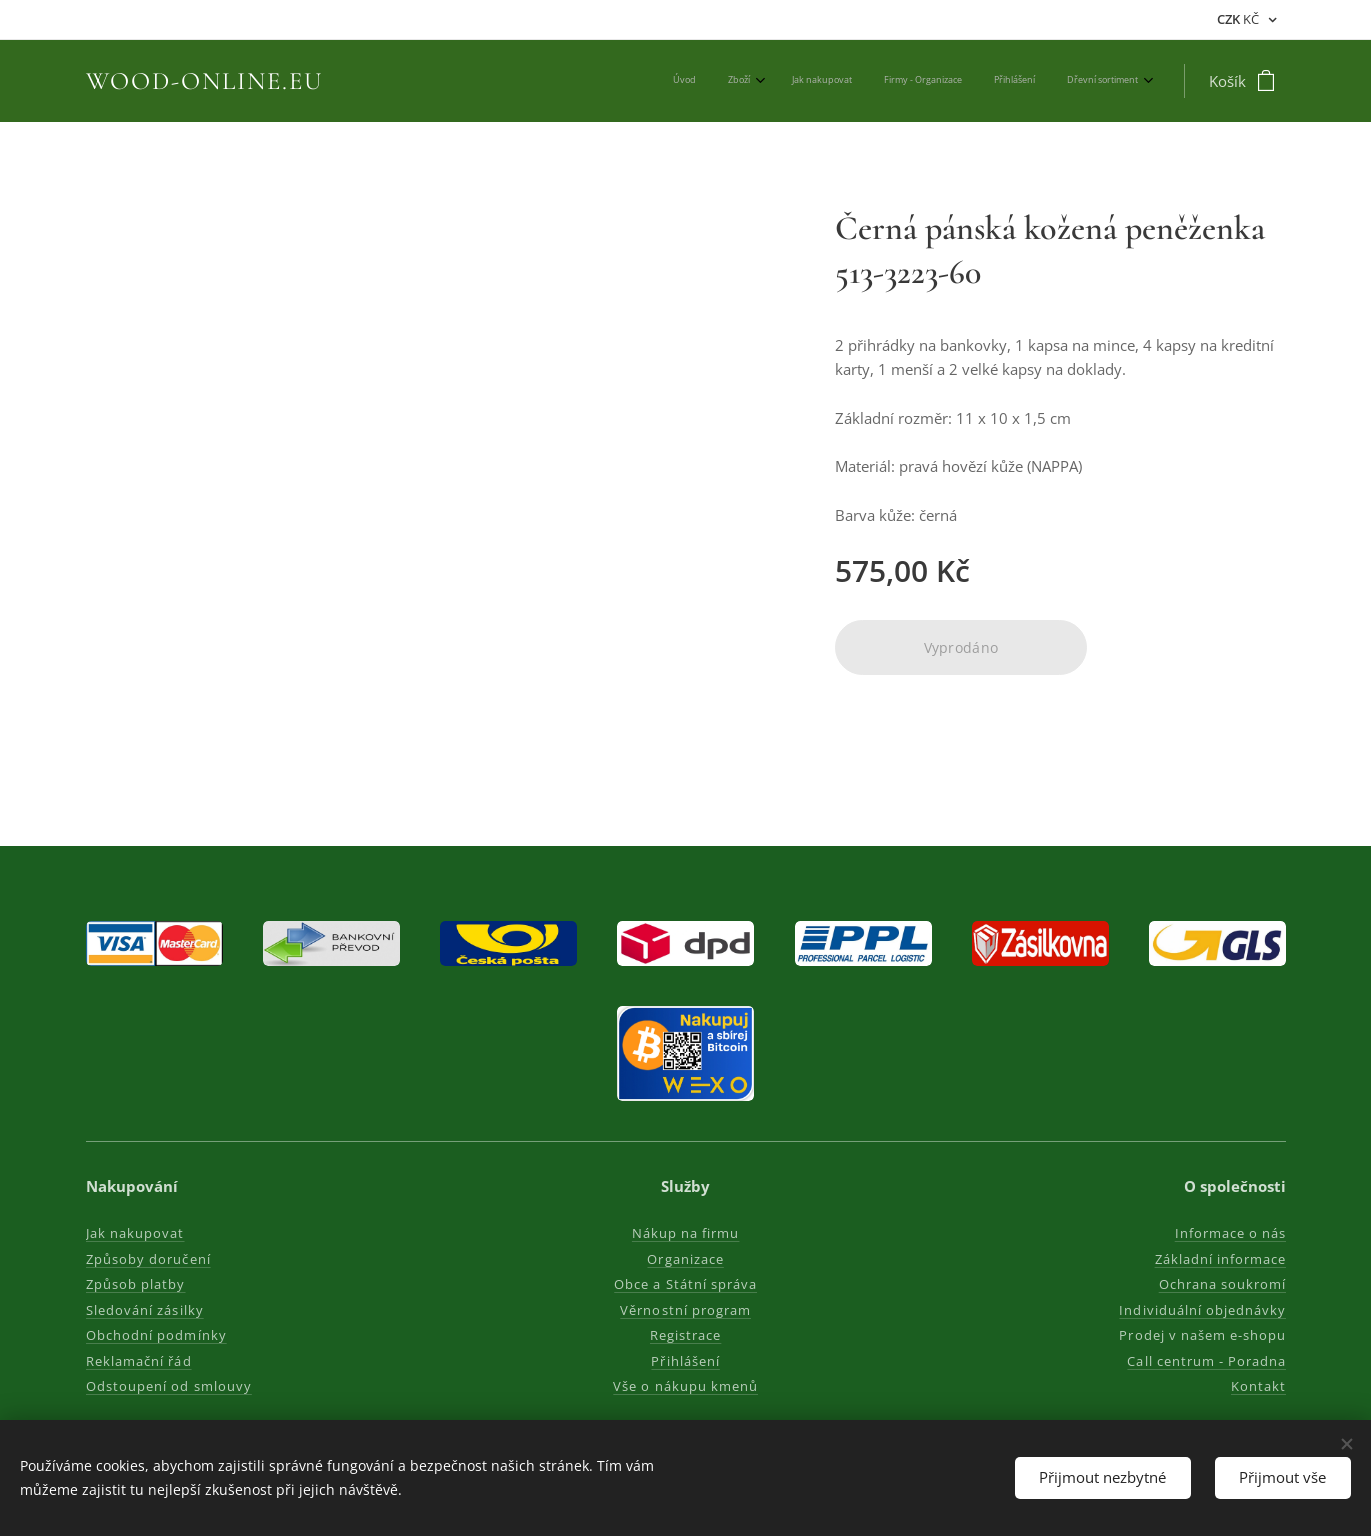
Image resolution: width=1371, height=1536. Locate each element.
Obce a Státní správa (685, 1284)
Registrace (685, 1335)
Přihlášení (685, 1361)
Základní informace (1220, 1259)
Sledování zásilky (145, 1310)
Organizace (685, 1259)
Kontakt (1257, 1386)
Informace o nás (1230, 1233)
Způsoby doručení (148, 1259)
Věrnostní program (685, 1310)
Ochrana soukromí (1222, 1284)
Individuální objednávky (1202, 1310)
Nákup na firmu (686, 1233)
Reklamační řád (139, 1361)
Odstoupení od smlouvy (169, 1386)
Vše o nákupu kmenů (685, 1386)
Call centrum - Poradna (1206, 1361)
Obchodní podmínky (156, 1335)
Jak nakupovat (135, 1233)
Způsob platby (136, 1284)
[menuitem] (973, 81)
